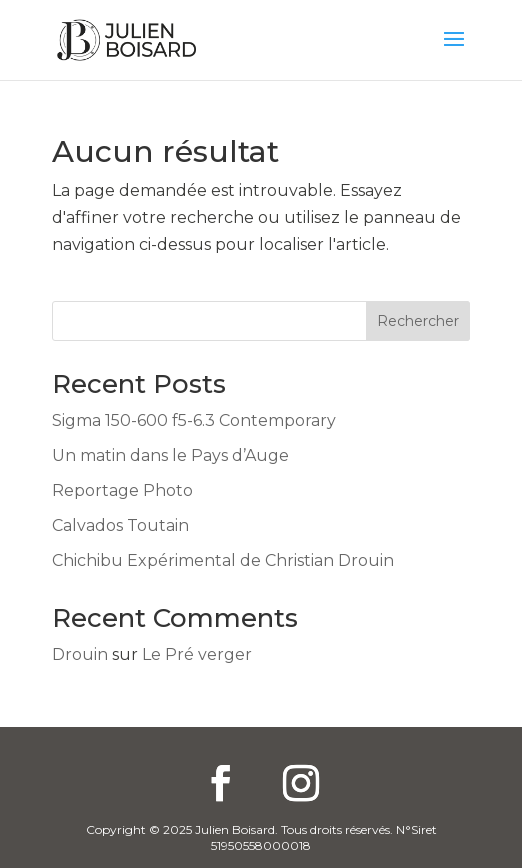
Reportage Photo (122, 490)
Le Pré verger (197, 654)
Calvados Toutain (120, 525)
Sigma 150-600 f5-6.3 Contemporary (194, 420)
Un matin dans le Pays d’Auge (170, 455)
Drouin (80, 654)
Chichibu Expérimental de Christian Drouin (223, 560)
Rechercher (418, 321)
